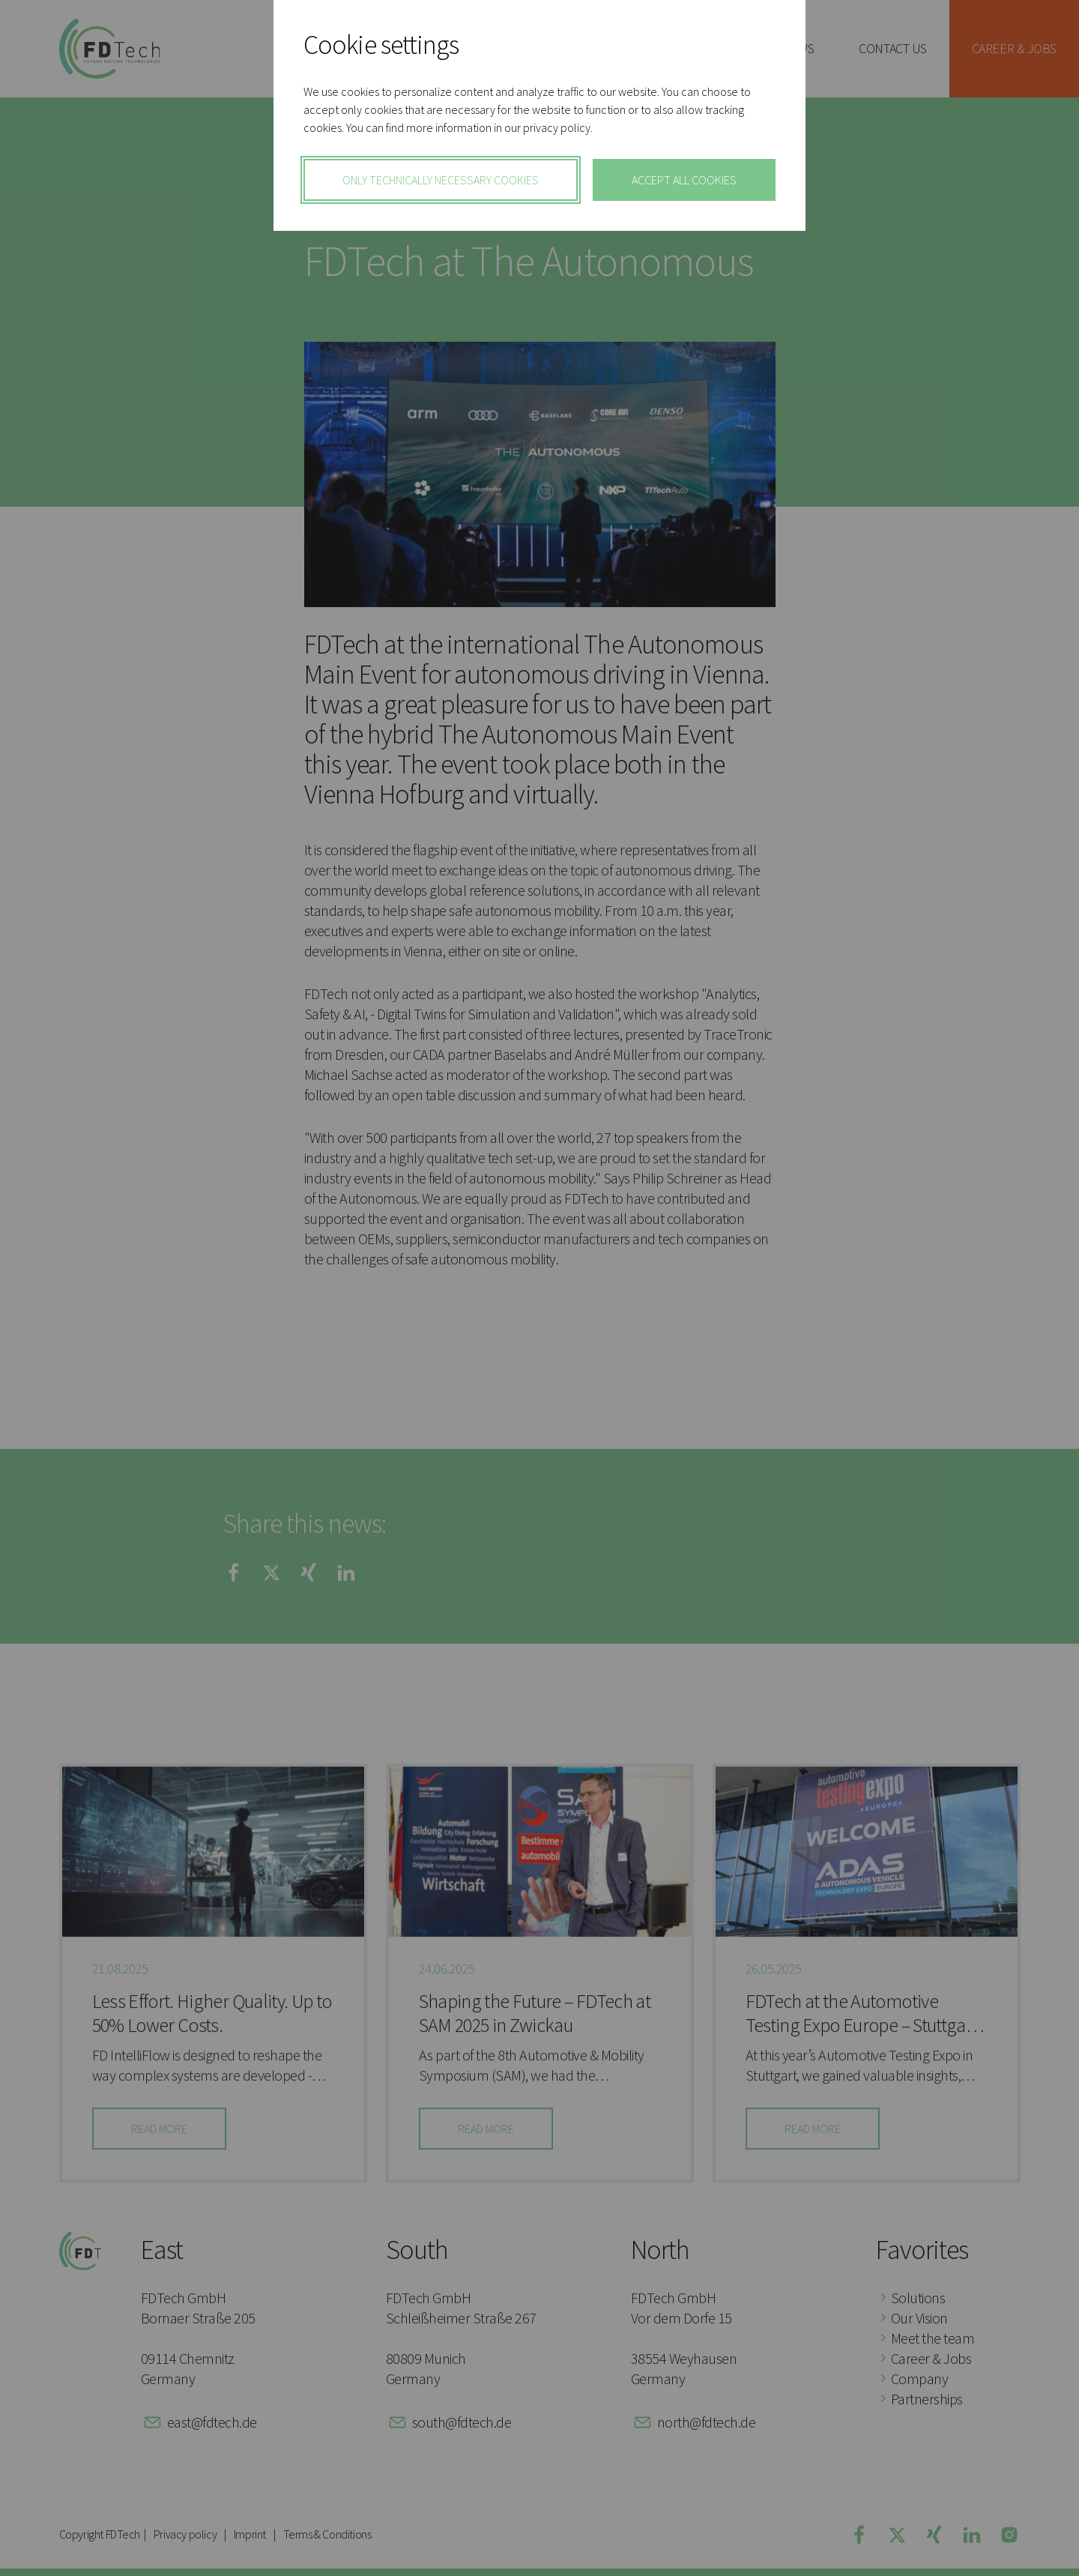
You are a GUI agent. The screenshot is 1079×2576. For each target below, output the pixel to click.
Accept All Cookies (684, 179)
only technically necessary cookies (440, 179)
